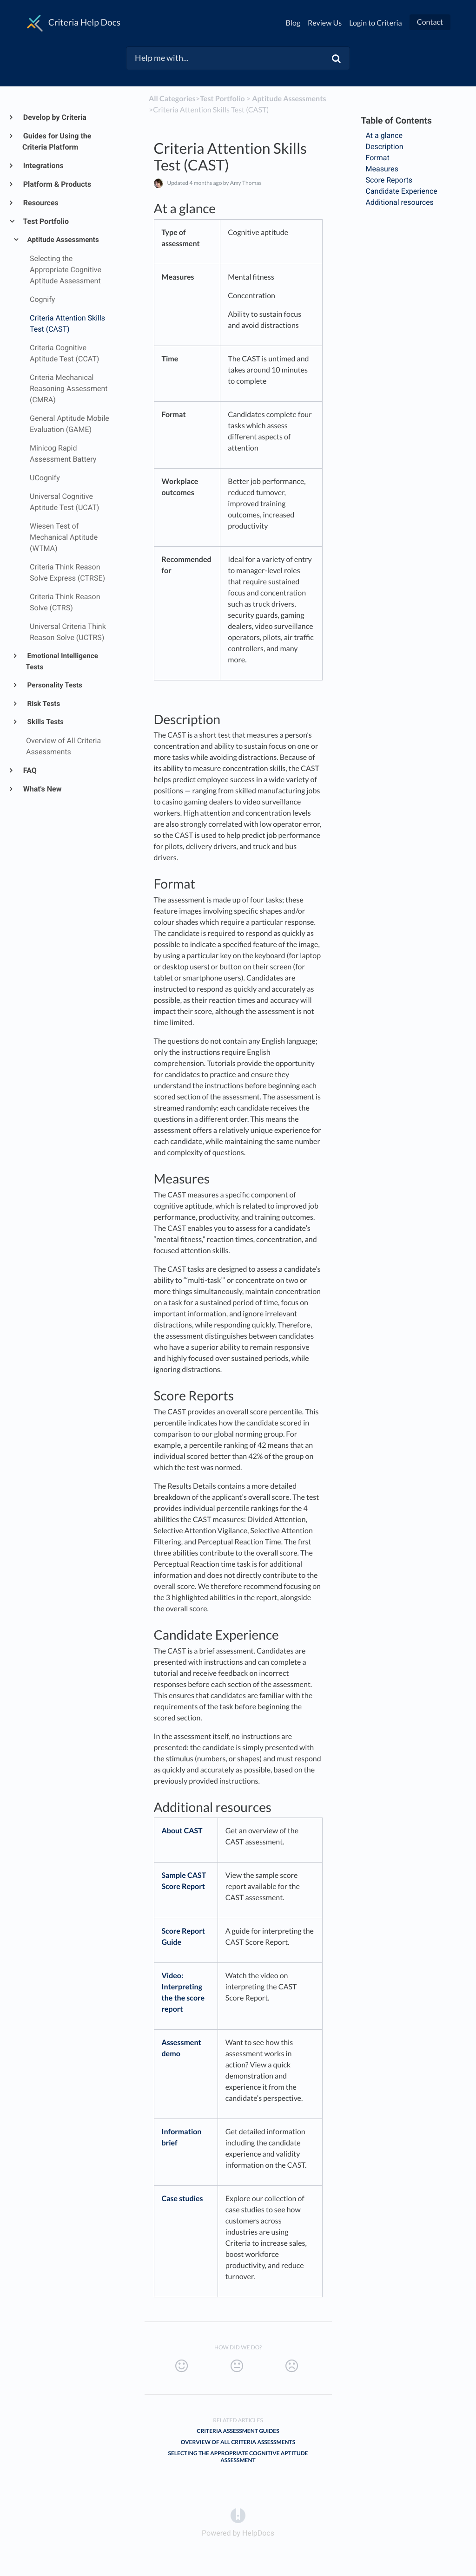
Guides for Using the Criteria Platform (56, 141)
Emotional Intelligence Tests (62, 661)
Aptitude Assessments (62, 239)
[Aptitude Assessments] (289, 98)
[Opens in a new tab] (238, 2515)
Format (379, 157)
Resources (40, 202)
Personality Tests (54, 685)
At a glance (385, 135)
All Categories (172, 98)
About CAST (182, 1830)
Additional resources (401, 202)
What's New (42, 789)
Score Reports (390, 180)
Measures (383, 168)
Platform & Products (56, 184)
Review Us (325, 23)
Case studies (182, 2198)
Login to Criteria (375, 23)
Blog (293, 23)
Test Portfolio (45, 221)
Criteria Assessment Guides (238, 2430)
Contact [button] (430, 22)
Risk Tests (43, 704)
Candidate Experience (402, 191)
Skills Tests (45, 722)
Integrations (43, 165)
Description (385, 146)
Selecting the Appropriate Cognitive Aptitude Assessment (238, 2457)
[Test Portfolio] (222, 98)
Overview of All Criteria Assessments (238, 2442)
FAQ (29, 770)
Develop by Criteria (54, 117)
